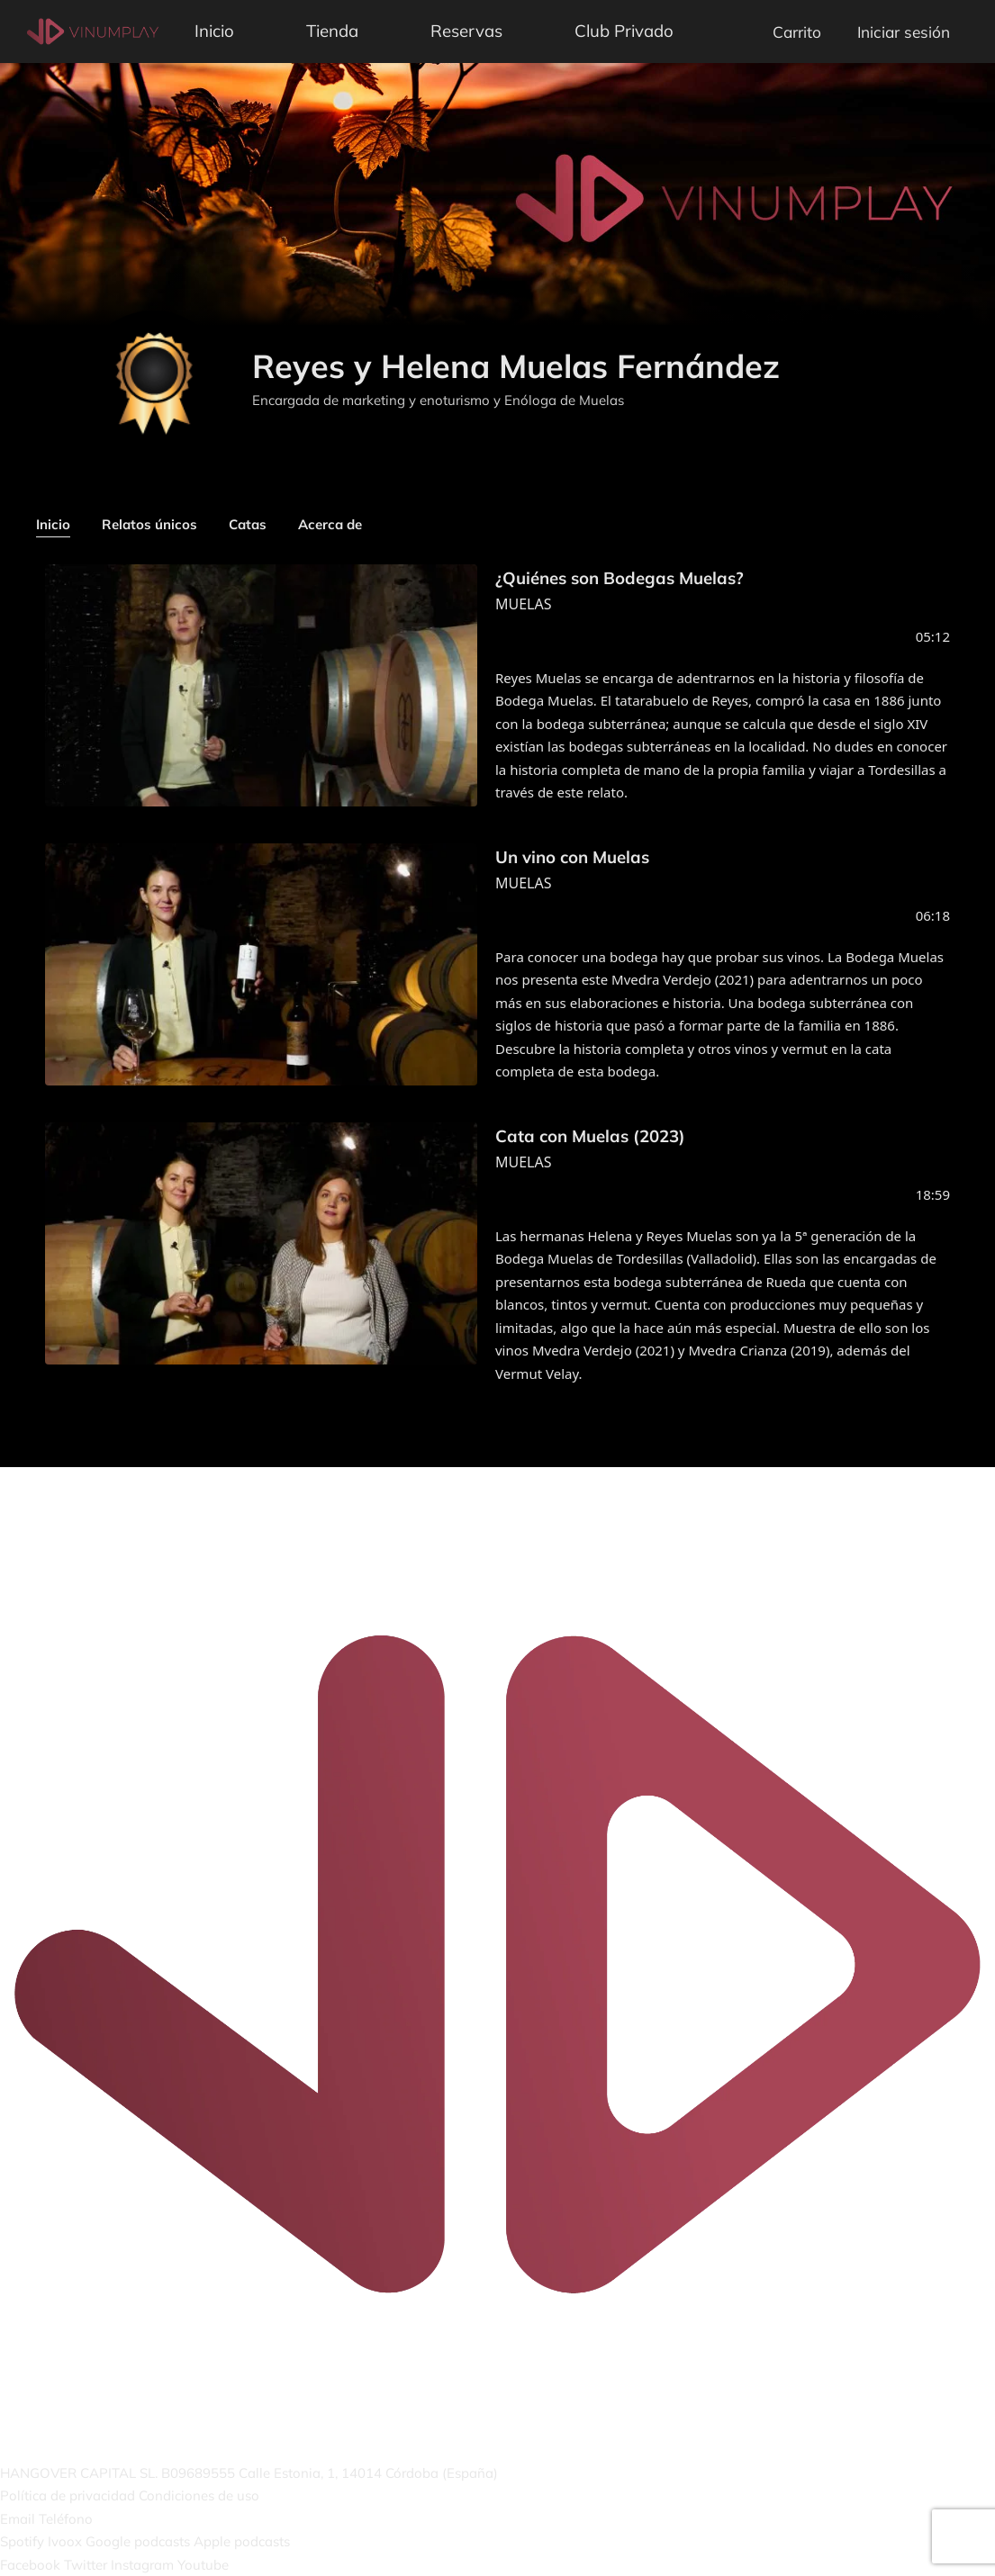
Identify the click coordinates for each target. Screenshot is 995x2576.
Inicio (214, 30)
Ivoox (65, 2541)
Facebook (30, 2564)
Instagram (142, 2564)
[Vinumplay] (92, 30)
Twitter (85, 2564)
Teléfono (66, 2518)
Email (17, 2518)
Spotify (22, 2541)
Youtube (203, 2564)
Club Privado (624, 30)
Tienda (332, 30)
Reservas (466, 30)
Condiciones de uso (199, 2495)
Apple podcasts (242, 2541)
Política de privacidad (67, 2495)
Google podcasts (138, 2541)
